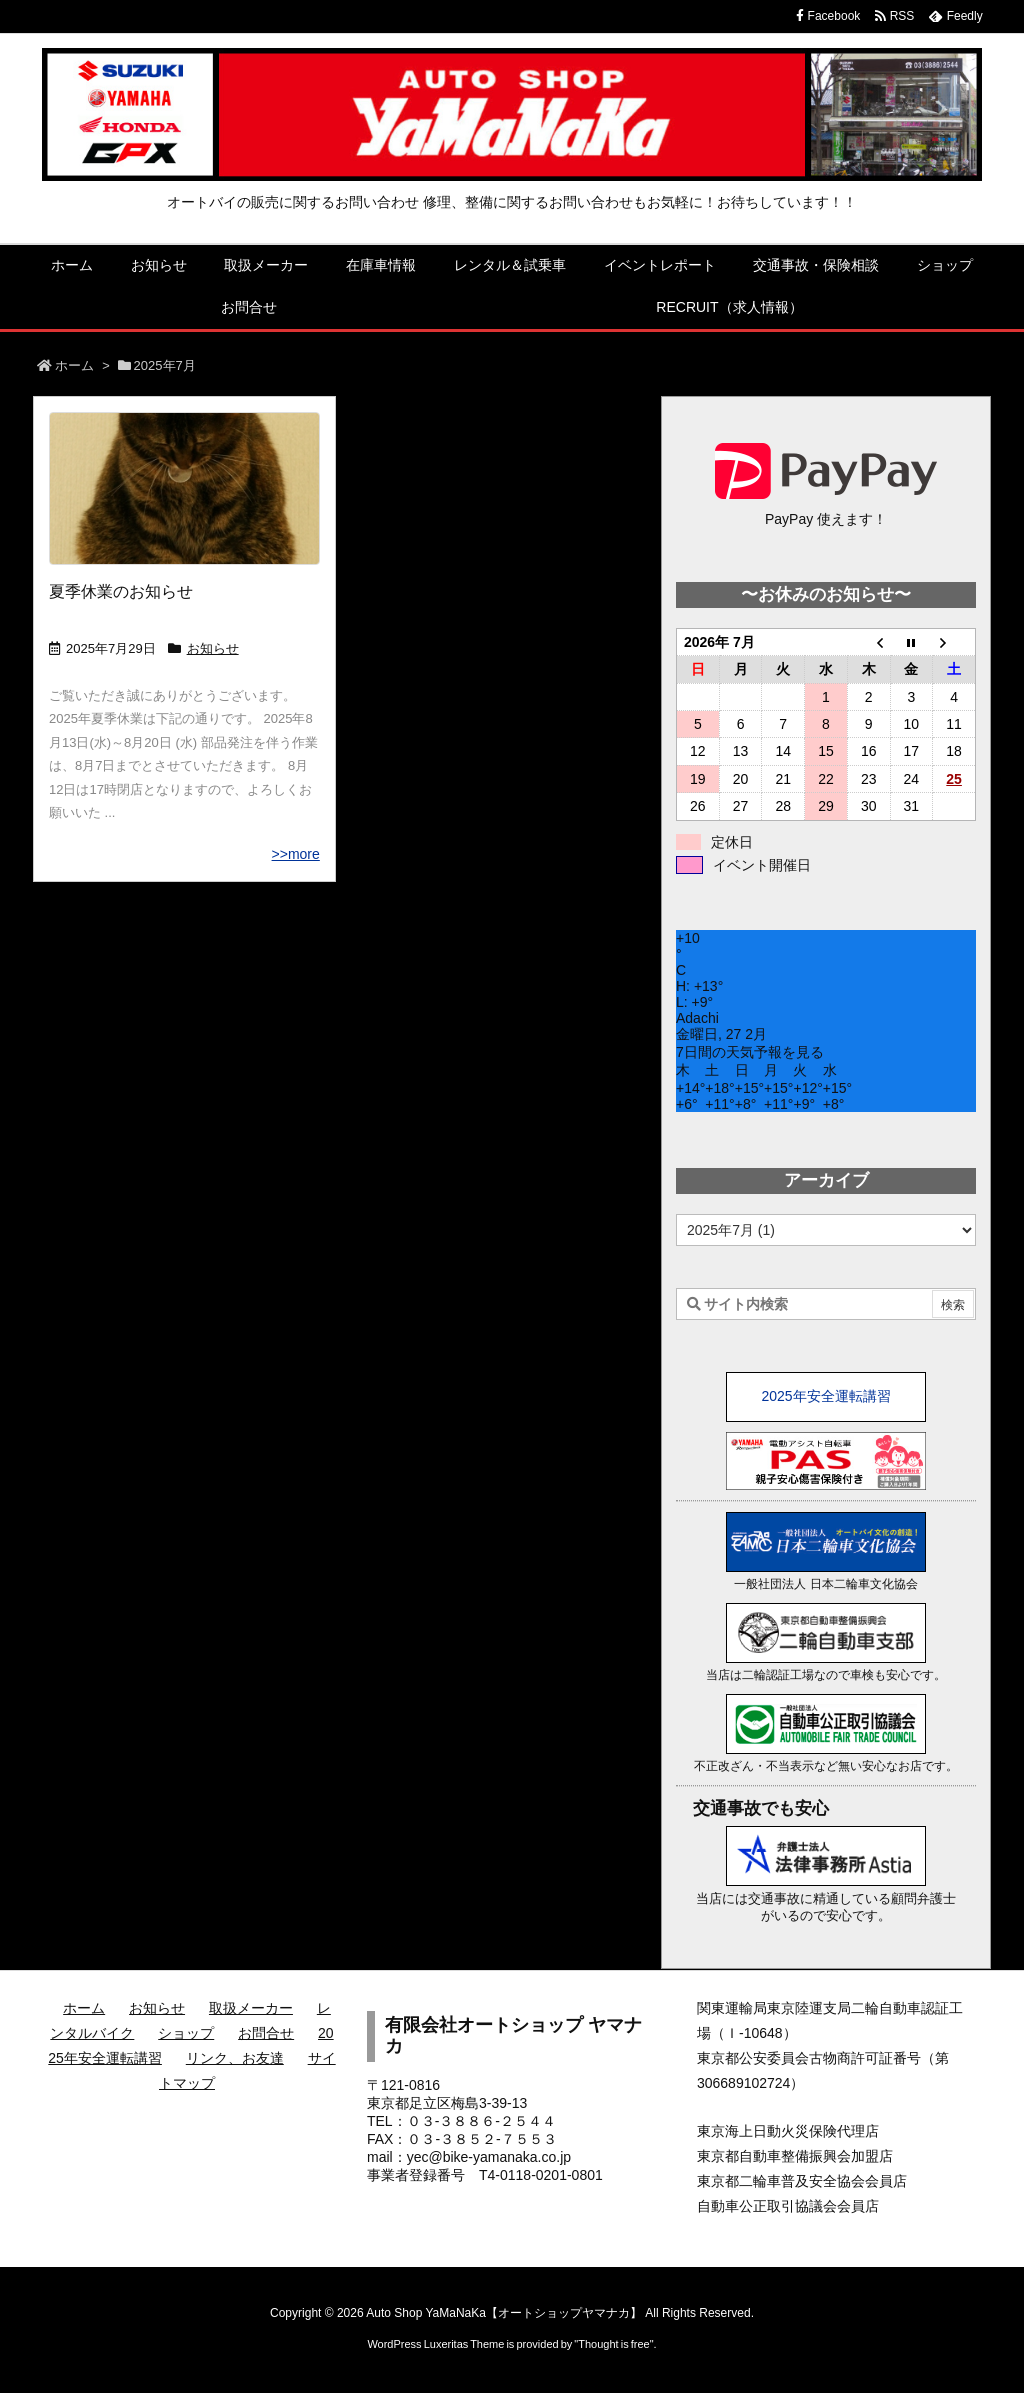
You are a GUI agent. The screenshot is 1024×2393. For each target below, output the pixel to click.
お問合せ (266, 2033)
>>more (296, 854)
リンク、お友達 (235, 2058)
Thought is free (613, 2344)
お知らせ (213, 648)
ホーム (74, 365)
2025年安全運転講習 (825, 1396)
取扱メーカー (251, 2008)
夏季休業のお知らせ (121, 591)
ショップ (186, 2033)
